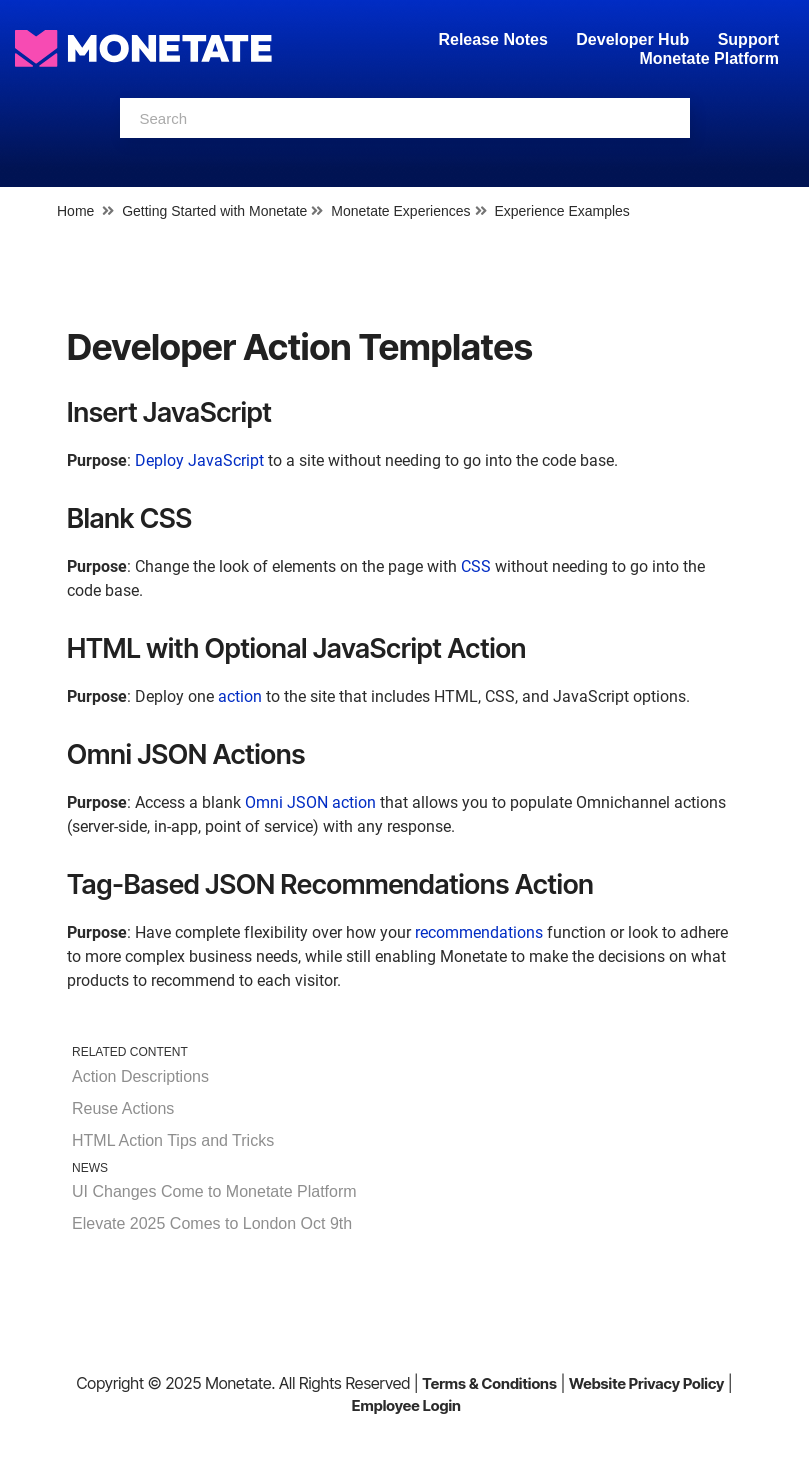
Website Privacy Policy (646, 1383)
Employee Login (406, 1405)
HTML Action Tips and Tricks (173, 1140)
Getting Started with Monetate (214, 211)
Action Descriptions (140, 1076)
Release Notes (495, 39)
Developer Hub (632, 39)
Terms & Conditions (489, 1383)
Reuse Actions (123, 1108)
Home (75, 211)
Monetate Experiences (400, 211)
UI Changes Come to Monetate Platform (214, 1191)
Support (748, 39)
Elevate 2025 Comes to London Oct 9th (212, 1223)
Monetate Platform (709, 58)
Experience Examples (561, 211)
